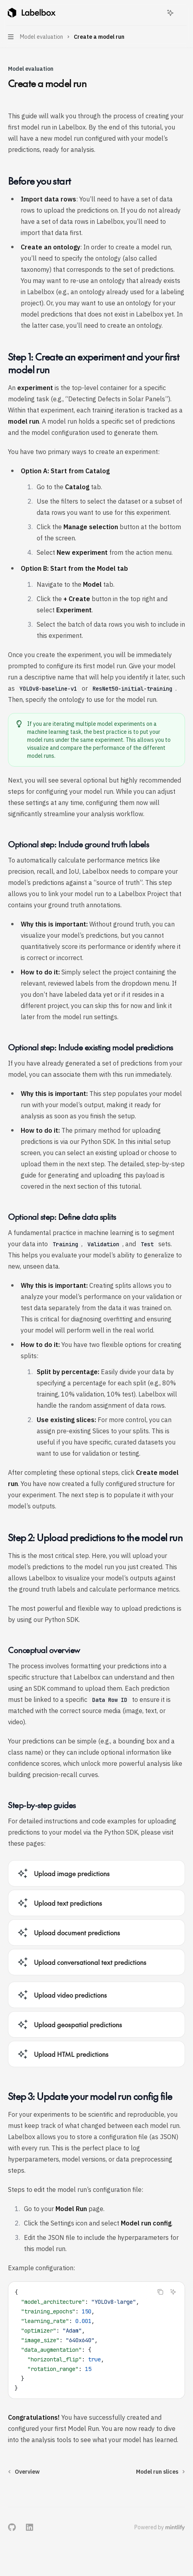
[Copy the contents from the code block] (160, 2292)
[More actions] (183, 12)
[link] (96, 1873)
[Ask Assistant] (173, 2292)
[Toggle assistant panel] (170, 12)
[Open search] (155, 12)
